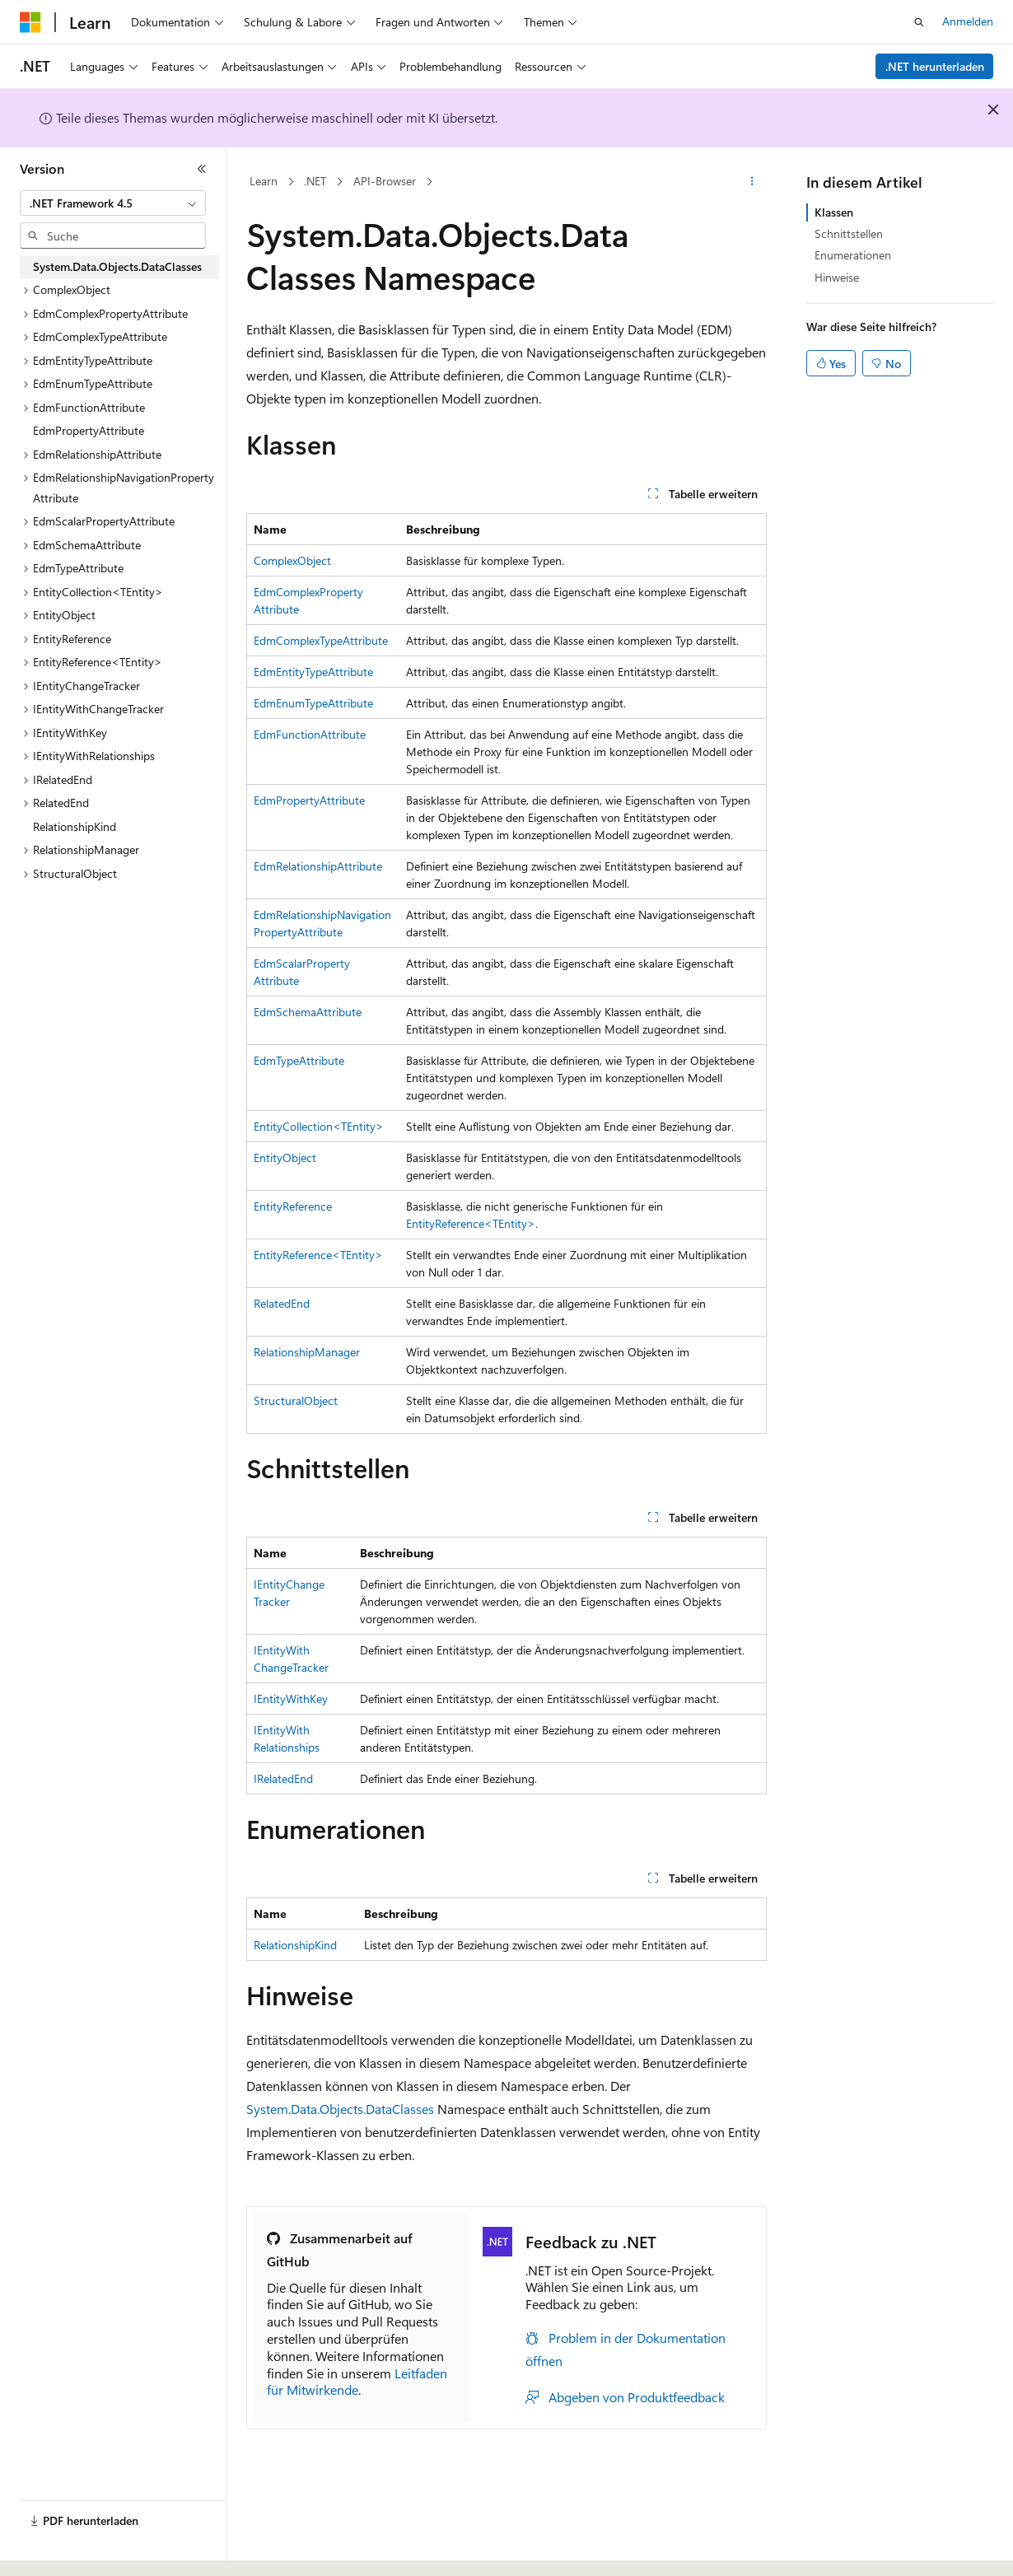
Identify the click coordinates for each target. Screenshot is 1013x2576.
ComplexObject (292, 560)
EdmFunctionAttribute (310, 734)
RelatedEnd (282, 1303)
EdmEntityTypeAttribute (313, 671)
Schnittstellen (849, 233)
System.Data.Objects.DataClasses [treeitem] (117, 266)
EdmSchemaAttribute (308, 1012)
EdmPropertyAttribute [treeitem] (88, 430)
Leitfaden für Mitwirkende (357, 2381)
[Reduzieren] (201, 169)
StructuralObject (296, 1400)
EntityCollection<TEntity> (319, 1126)
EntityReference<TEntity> (470, 1223)
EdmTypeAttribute (299, 1060)
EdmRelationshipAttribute (318, 866)
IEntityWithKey (291, 1698)
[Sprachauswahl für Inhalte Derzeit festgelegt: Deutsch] (57, 2549)
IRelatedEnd (283, 1778)
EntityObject (285, 1157)
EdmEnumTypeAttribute (313, 703)
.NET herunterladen (934, 66)
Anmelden (967, 21)
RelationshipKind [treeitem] (74, 826)
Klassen (834, 212)
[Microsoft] (30, 22)
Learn (264, 181)
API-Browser (384, 181)
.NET (315, 181)
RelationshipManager (307, 1352)
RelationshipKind (295, 1945)
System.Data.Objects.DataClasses (340, 2108)
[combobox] (113, 203)
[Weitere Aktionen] (752, 182)
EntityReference (293, 1206)
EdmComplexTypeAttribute (321, 640)
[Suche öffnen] (919, 22)
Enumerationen (853, 255)
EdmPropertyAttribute (309, 800)
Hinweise (837, 277)
